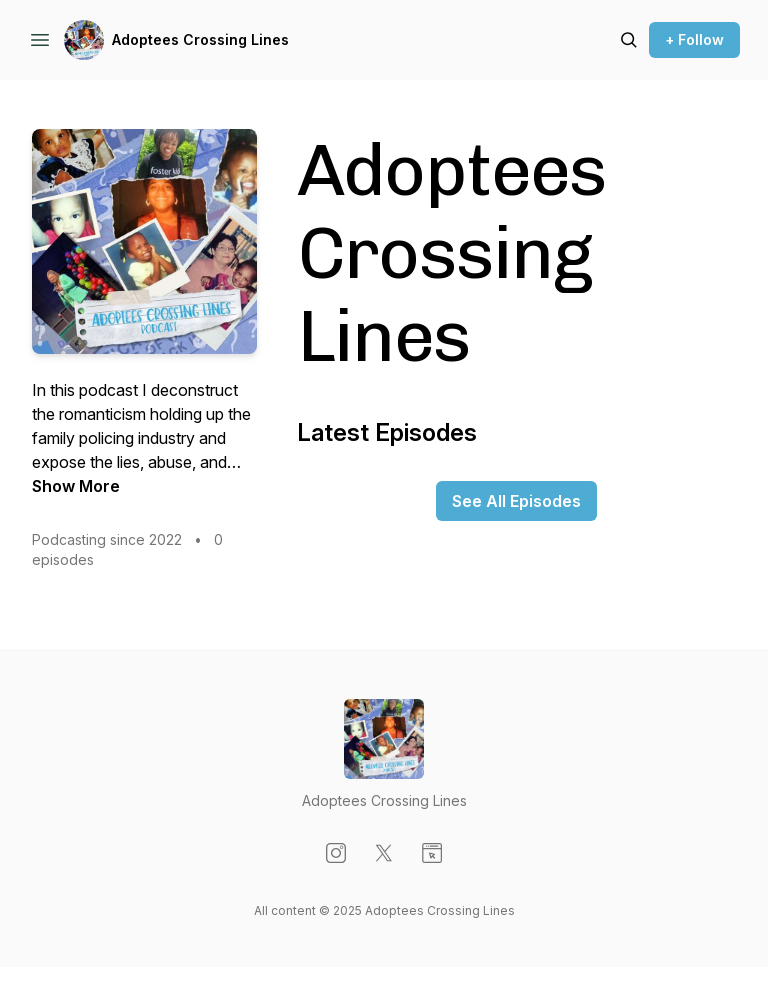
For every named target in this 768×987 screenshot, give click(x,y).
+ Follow (694, 39)
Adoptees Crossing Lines (200, 39)
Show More (76, 486)
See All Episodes (516, 501)
